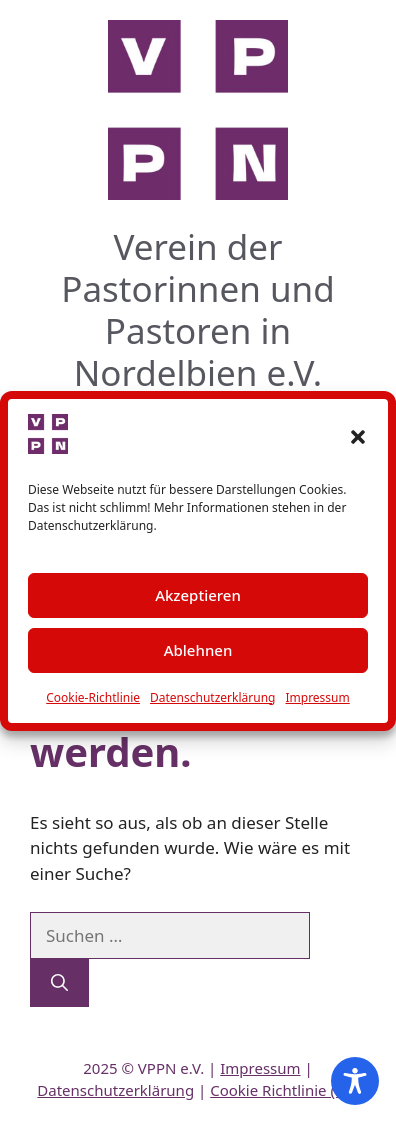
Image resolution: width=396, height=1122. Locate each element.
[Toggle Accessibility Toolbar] (355, 1081)
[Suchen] (59, 983)
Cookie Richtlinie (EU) (284, 1090)
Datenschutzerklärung (212, 697)
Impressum (317, 697)
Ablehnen (198, 650)
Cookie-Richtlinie (93, 697)
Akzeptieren (198, 595)
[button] (358, 437)
